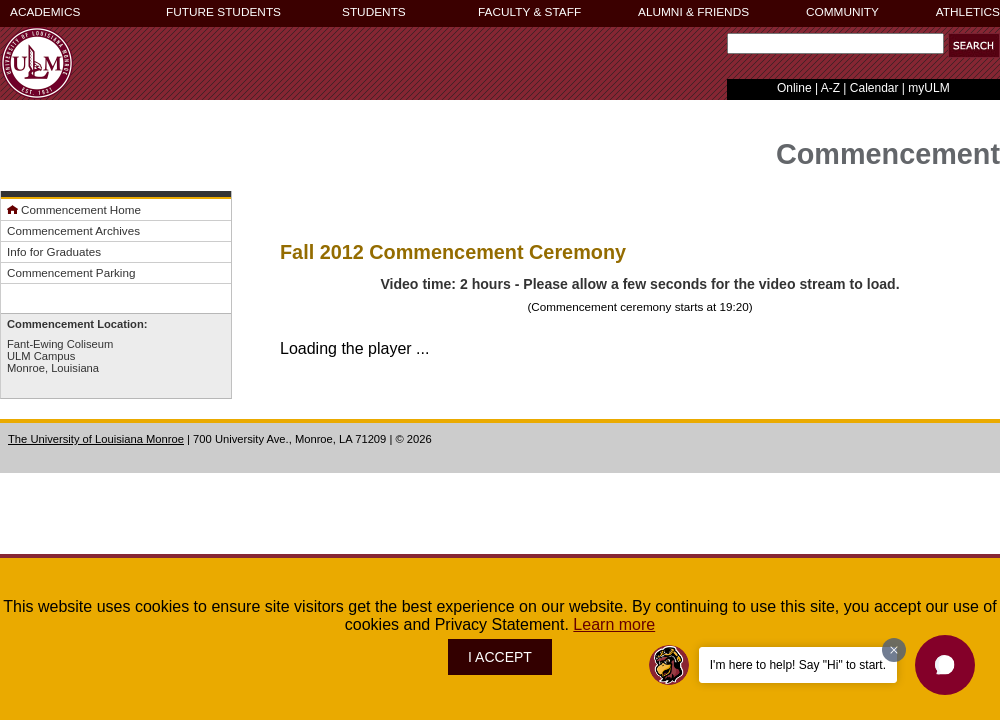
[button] (974, 45)
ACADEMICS (45, 12)
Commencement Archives (73, 230)
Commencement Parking (71, 272)
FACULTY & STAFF (529, 12)
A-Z (830, 88)
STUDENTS (374, 12)
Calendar (874, 88)
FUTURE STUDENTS (223, 12)
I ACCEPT (500, 657)
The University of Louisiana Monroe (96, 439)
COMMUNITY (842, 12)
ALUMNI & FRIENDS (693, 12)
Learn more (614, 624)
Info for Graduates (54, 251)
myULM (928, 88)
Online (794, 88)
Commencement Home (74, 209)
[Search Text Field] (835, 43)
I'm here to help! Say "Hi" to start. (798, 665)
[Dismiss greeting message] (894, 650)
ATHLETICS (968, 12)
